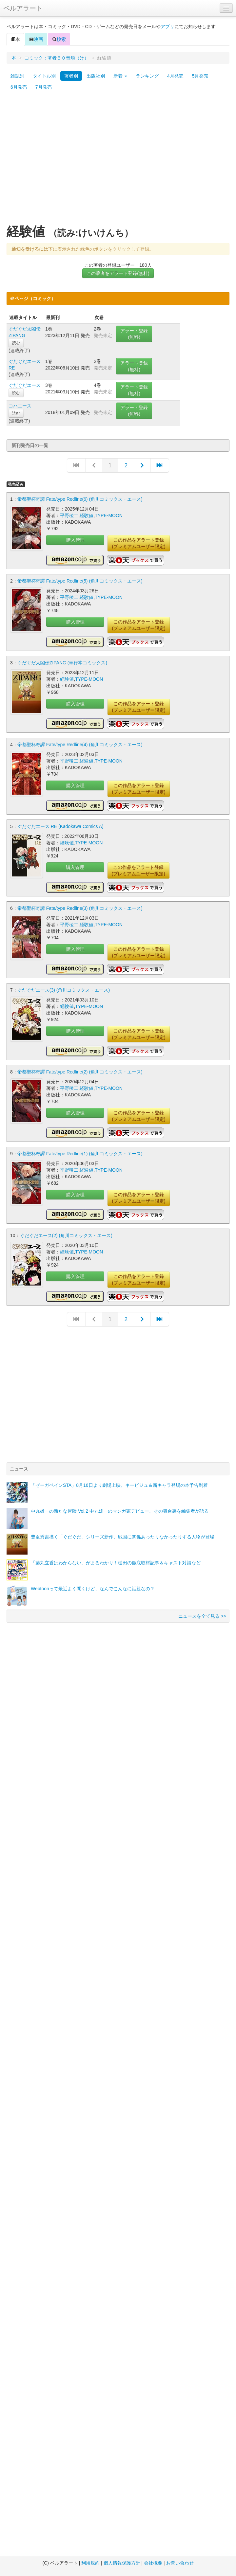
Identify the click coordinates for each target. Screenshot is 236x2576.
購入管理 (75, 540)
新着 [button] (120, 76)
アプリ (167, 26)
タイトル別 (44, 76)
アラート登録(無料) (134, 334)
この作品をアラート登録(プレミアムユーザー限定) (138, 543)
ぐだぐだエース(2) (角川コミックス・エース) (66, 1235)
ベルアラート (23, 8)
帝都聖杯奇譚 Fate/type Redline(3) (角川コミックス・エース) (80, 908)
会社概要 (153, 2563)
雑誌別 (17, 76)
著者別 (71, 76)
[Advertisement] (61, 160)
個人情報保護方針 (122, 2563)
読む (16, 343)
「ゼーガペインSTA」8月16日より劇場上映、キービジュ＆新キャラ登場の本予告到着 (119, 1485)
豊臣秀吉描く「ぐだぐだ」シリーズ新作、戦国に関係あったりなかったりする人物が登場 (122, 1537)
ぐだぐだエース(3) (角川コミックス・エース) (63, 990)
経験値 (86, 515)
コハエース (20, 405)
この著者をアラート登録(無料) (118, 273)
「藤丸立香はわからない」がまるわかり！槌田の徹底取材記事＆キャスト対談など (116, 1562)
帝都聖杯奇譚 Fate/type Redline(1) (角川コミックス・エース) (80, 1153)
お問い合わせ (180, 2563)
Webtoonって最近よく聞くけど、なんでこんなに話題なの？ (93, 1588)
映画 (36, 39)
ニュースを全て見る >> (202, 1616)
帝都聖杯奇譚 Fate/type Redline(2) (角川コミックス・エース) (80, 1071)
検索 (59, 39)
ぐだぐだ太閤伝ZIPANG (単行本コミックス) (62, 662)
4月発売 (175, 76)
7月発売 (43, 87)
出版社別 (96, 76)
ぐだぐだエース (25, 385)
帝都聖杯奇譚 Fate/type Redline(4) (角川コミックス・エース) (80, 744)
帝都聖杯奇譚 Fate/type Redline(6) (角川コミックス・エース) (80, 499)
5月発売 (200, 76)
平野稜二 (69, 515)
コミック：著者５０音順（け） (57, 58)
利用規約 (90, 2563)
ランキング (147, 76)
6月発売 (18, 87)
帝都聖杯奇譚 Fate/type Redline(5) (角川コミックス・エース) (80, 581)
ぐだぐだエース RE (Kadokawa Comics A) (60, 826)
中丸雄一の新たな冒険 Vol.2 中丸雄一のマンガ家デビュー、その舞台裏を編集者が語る (120, 1511)
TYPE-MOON (109, 515)
